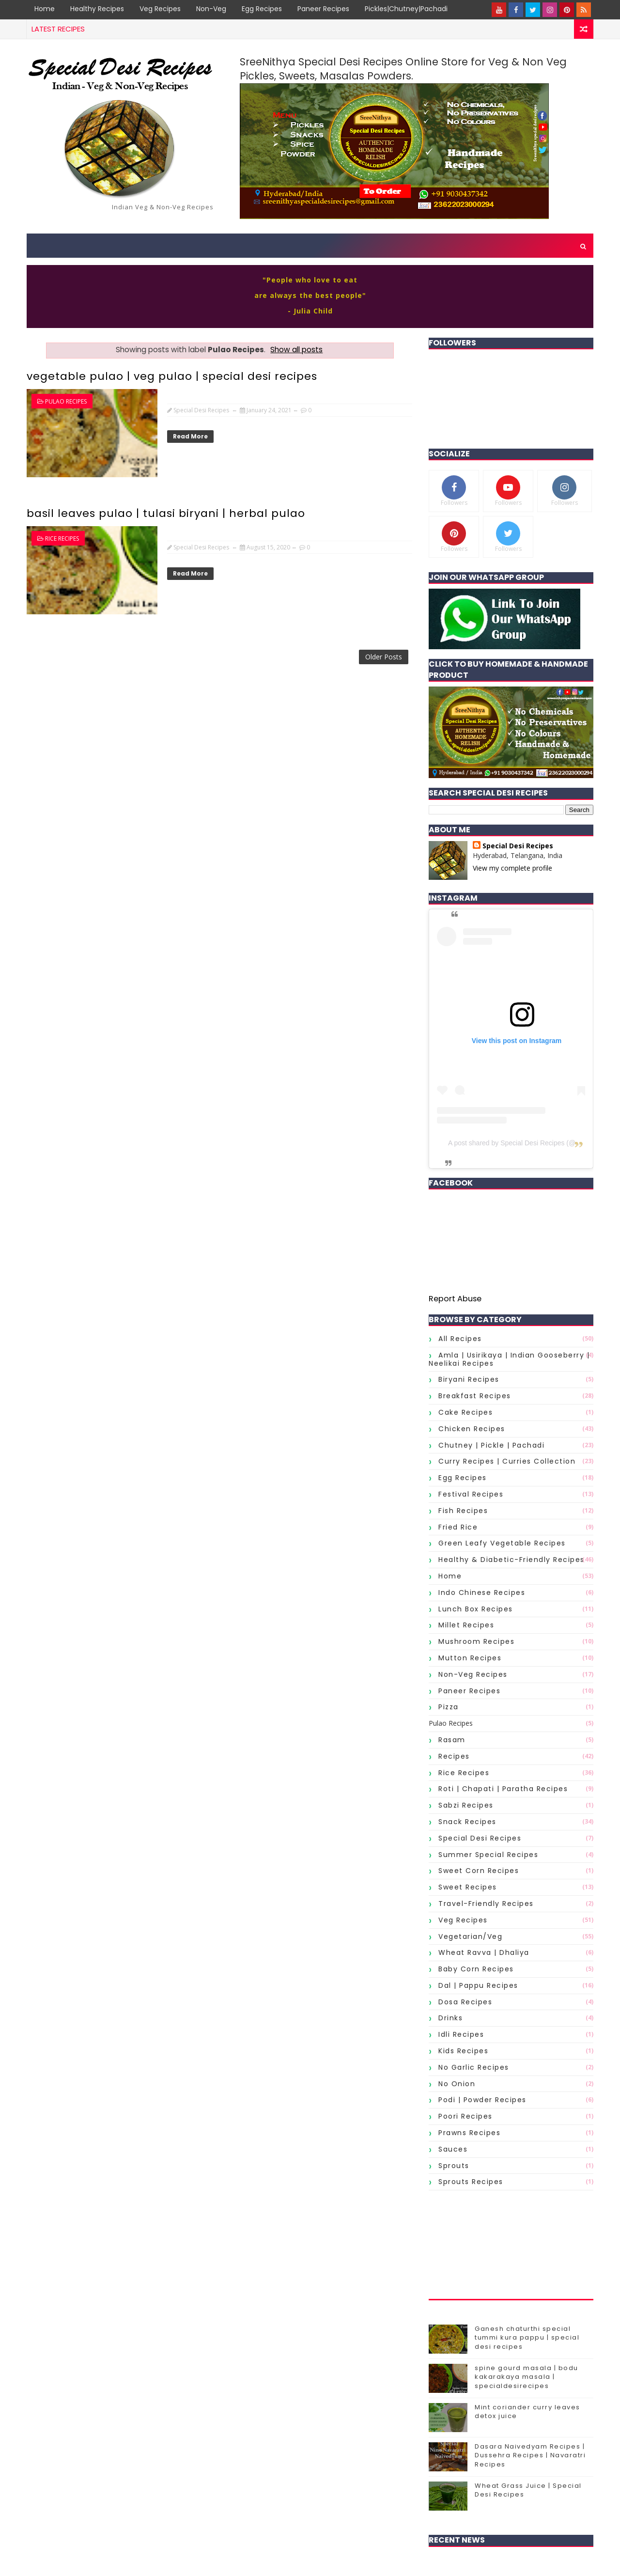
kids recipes (463, 2051)
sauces (452, 2149)
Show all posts (296, 349)
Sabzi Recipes (466, 1805)
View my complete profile (512, 868)
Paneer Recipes (323, 9)
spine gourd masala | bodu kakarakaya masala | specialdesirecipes (526, 2376)
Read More (190, 436)
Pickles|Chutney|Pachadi (406, 9)
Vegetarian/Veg (470, 1936)
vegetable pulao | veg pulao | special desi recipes (172, 376)
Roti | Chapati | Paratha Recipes (503, 1789)
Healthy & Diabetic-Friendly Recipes (511, 1559)
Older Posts (383, 656)
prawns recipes (469, 2133)
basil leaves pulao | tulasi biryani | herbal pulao (166, 513)
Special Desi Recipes (517, 845)
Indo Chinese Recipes (481, 1592)
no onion (456, 2084)
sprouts (453, 2165)
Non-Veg (211, 9)
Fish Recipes (463, 1510)
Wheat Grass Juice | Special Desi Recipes (528, 2490)
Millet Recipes (466, 1625)
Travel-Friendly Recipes (486, 1903)
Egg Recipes (262, 9)
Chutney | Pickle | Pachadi (491, 1445)
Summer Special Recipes (488, 1854)
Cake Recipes (465, 1412)
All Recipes (460, 1338)
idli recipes (461, 2034)
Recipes (454, 1756)
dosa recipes (465, 2002)
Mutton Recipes (469, 1658)
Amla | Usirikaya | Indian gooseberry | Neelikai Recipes (509, 1359)
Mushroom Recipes (476, 1641)
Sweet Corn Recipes (478, 1870)
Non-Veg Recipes (473, 1674)
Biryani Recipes (468, 1379)
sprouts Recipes (470, 2181)
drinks (450, 2018)
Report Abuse (455, 1298)
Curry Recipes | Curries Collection (506, 1461)
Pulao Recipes (66, 401)
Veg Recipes (160, 9)
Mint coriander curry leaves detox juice (527, 2411)
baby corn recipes (476, 1969)
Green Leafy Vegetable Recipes (502, 1543)
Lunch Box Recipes (475, 1609)
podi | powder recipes (482, 2100)
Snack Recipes (467, 1822)
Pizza (448, 1707)
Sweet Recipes (467, 1887)
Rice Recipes (62, 538)
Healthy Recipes (97, 9)
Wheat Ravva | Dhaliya (483, 1952)
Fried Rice (458, 1527)
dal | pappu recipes (478, 1985)
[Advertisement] (511, 2244)
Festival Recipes (470, 1494)
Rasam (451, 1740)
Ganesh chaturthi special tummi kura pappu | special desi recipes (527, 2337)
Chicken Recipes (471, 1429)
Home (44, 9)
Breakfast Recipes (474, 1396)
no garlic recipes (473, 2067)
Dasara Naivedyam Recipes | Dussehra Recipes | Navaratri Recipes (530, 2455)
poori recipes (465, 2116)
